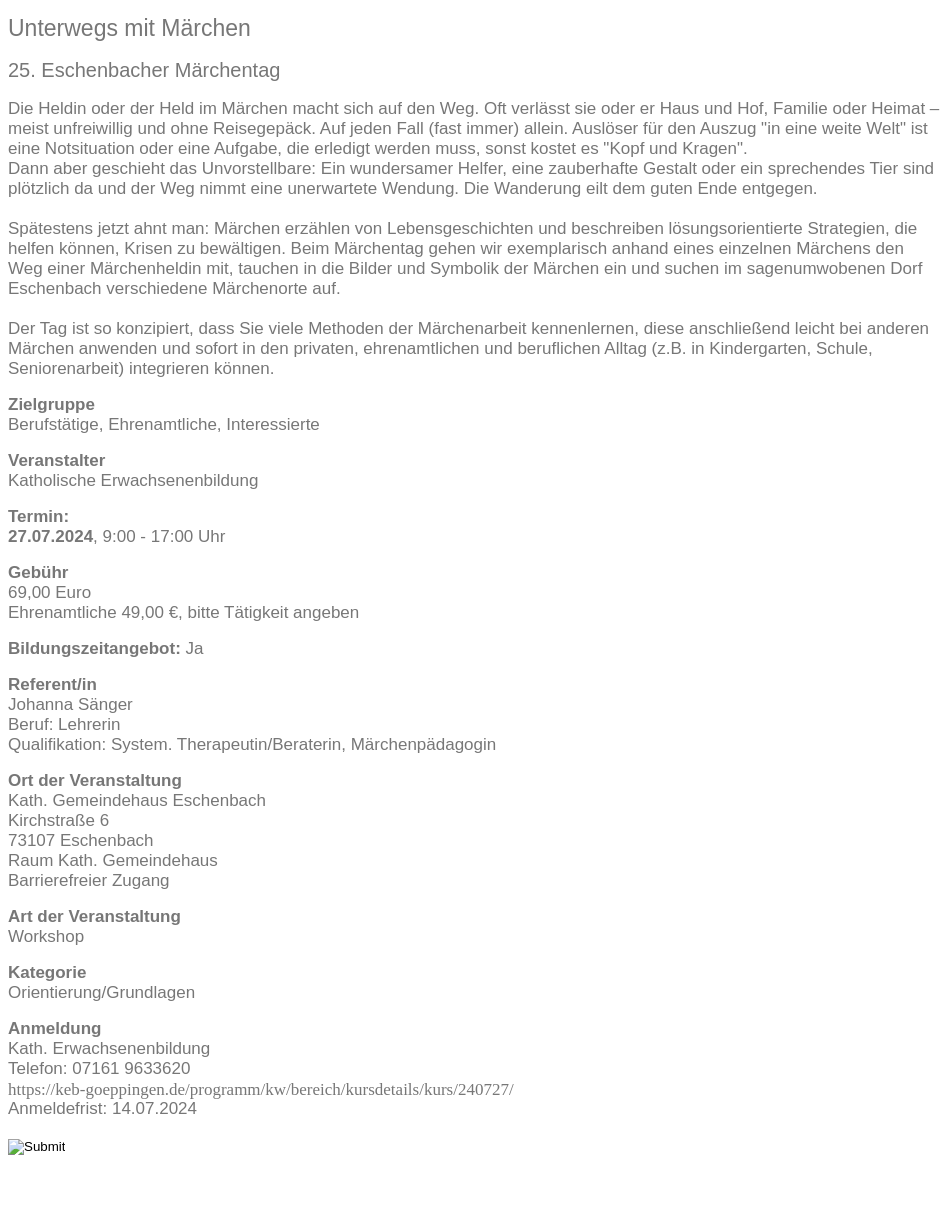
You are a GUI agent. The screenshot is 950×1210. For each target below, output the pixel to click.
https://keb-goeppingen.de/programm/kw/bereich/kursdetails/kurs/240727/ (261, 1088)
